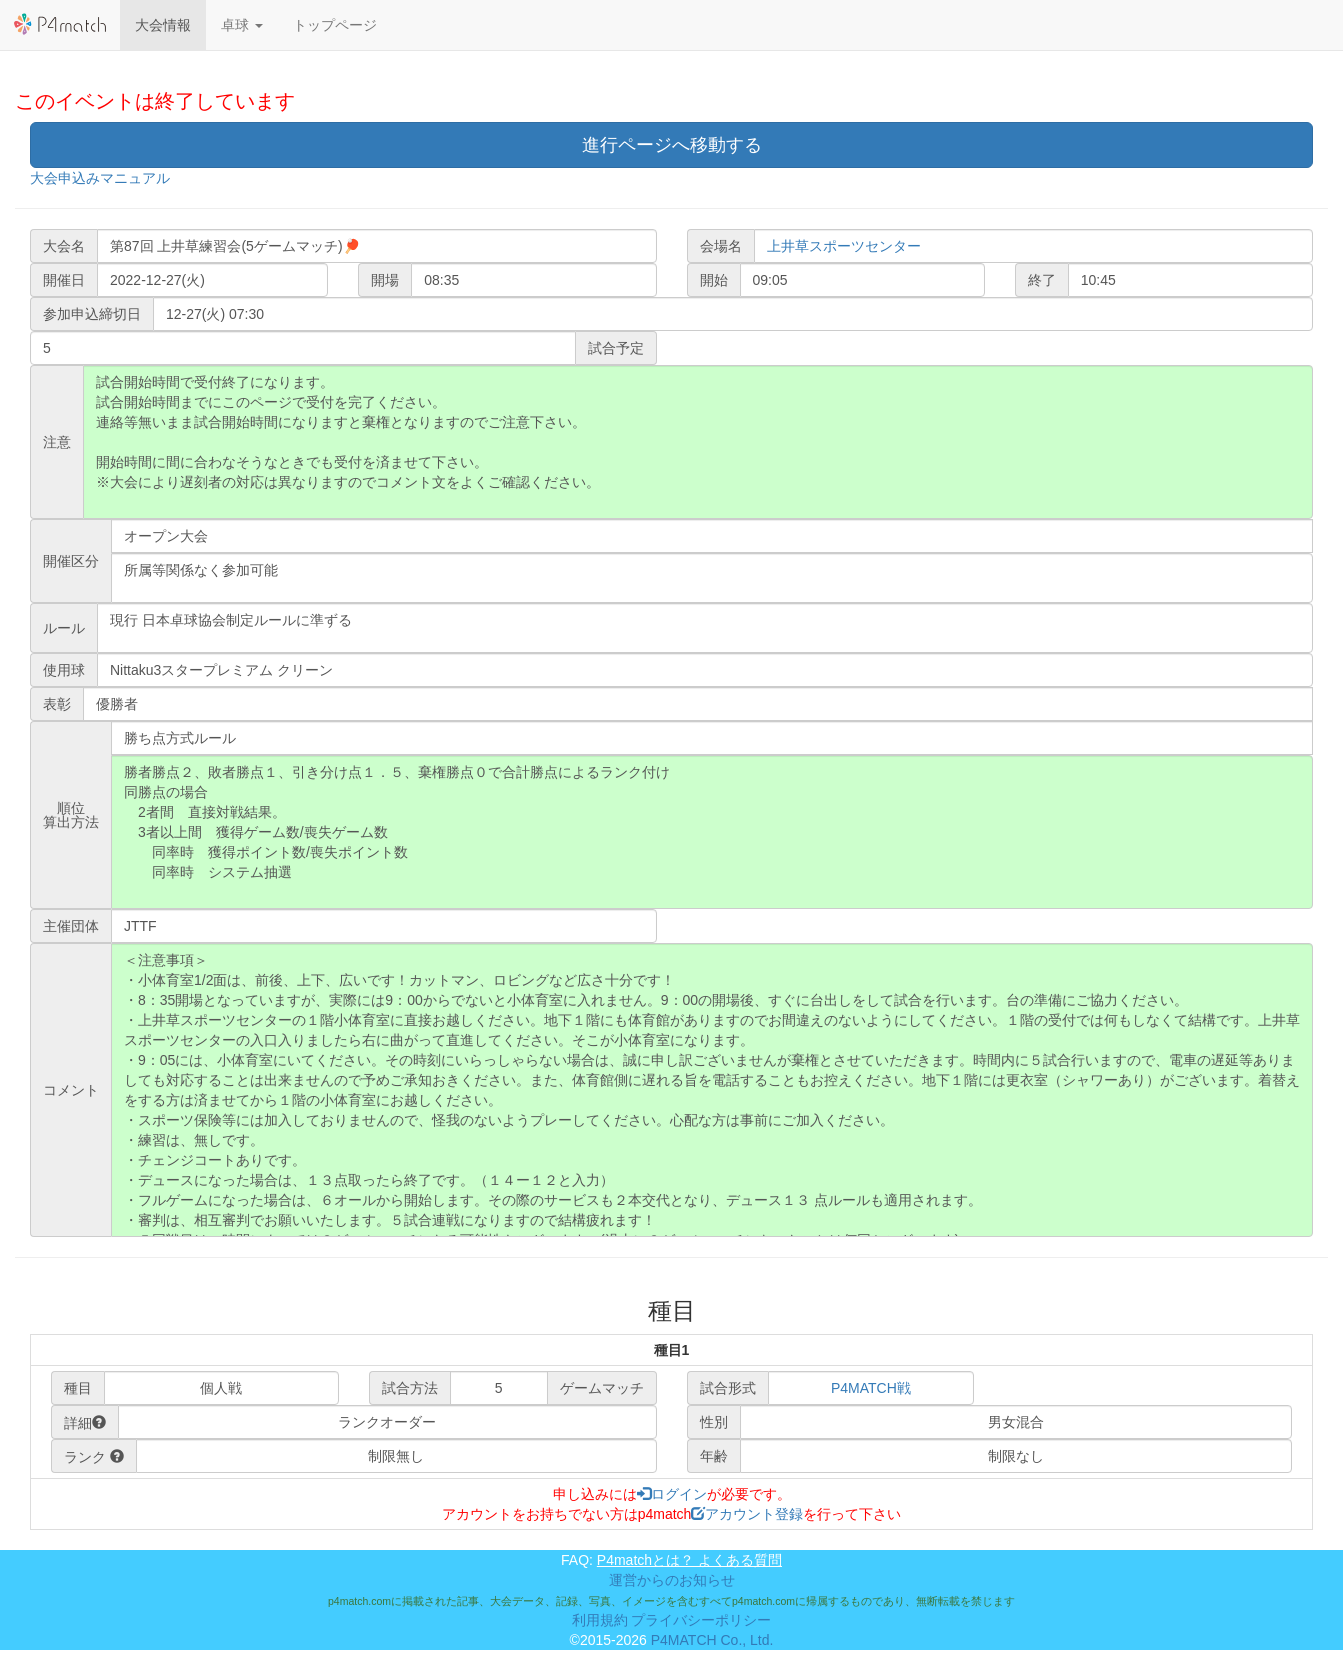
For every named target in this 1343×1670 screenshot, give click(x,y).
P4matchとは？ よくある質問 (689, 1560)
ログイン (672, 1494)
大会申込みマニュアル (100, 178)
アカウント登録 (747, 1514)
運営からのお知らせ (672, 1580)
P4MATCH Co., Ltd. (712, 1640)
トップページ (335, 25)
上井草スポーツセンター (844, 246)
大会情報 (163, 25)
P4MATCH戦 (871, 1388)
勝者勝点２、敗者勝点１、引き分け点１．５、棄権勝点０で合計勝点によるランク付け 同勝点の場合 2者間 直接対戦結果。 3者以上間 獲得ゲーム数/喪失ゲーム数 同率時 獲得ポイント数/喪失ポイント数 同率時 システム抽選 (712, 832)
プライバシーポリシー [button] (701, 1620)
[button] (242, 25)
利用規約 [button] (600, 1620)
